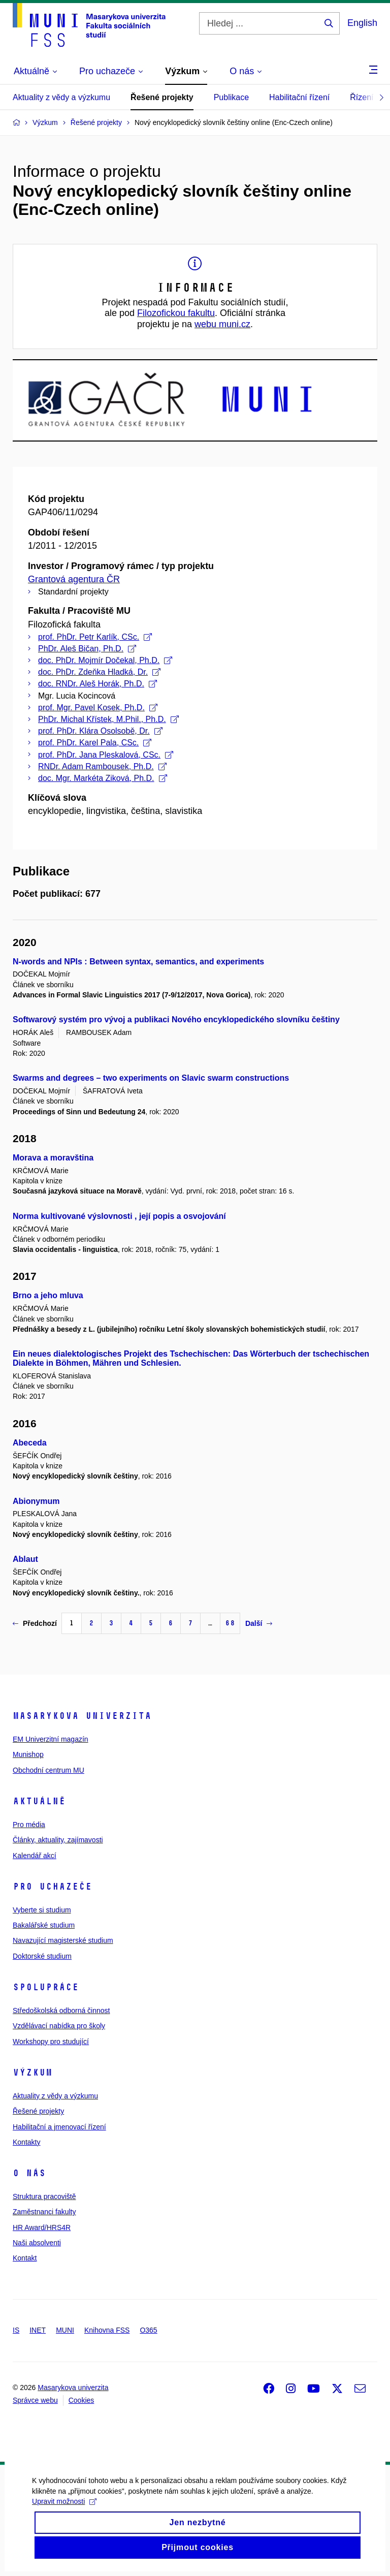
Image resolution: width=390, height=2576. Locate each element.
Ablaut (25, 1559)
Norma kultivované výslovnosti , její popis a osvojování (119, 1216)
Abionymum (36, 1501)
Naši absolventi (37, 2243)
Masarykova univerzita (82, 1715)
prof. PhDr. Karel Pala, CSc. (94, 742)
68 (230, 1623)
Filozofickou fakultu (176, 313)
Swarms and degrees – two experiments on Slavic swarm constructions (151, 1078)
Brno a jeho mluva (48, 1295)
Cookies (81, 2400)
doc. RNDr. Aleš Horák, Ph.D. (97, 683)
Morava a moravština (53, 1157)
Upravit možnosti (62, 2520)
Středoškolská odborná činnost (61, 2010)
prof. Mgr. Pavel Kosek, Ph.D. (97, 707)
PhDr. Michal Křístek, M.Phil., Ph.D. (108, 719)
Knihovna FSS (107, 2330)
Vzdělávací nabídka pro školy (59, 2026)
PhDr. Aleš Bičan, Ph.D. (87, 648)
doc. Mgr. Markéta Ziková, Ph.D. (102, 778)
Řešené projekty (162, 97)
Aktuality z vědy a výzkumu (61, 97)
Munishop (28, 1754)
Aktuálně (39, 1801)
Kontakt (25, 2258)
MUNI (65, 2330)
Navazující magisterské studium (63, 1940)
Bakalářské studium (44, 1925)
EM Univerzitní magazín (50, 1739)
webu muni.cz (222, 324)
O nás (29, 2173)
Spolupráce (46, 1987)
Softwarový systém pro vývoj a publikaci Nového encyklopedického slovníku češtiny (176, 1019)
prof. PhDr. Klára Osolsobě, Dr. (100, 731)
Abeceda (30, 1442)
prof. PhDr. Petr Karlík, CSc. (95, 637)
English (362, 23)
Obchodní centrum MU (48, 1770)
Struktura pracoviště (44, 2196)
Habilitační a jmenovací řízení (59, 2127)
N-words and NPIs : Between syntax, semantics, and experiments (138, 961)
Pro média (29, 1824)
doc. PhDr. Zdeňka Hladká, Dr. (99, 672)
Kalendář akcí (34, 1855)
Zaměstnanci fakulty (44, 2212)
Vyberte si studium (42, 1910)
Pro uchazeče (52, 1886)
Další (258, 1623)
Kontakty (26, 2142)
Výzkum (32, 2072)
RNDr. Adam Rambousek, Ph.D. (102, 766)
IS (16, 2330)
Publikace (231, 97)
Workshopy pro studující (51, 2041)
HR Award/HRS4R (42, 2227)
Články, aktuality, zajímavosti (58, 1840)
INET (37, 2330)
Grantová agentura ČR (74, 579)
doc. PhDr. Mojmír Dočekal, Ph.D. (105, 660)
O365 (148, 2330)
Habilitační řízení (299, 97)
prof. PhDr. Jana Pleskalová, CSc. (105, 754)
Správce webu (35, 2400)
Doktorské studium (42, 1956)
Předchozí (35, 1623)
